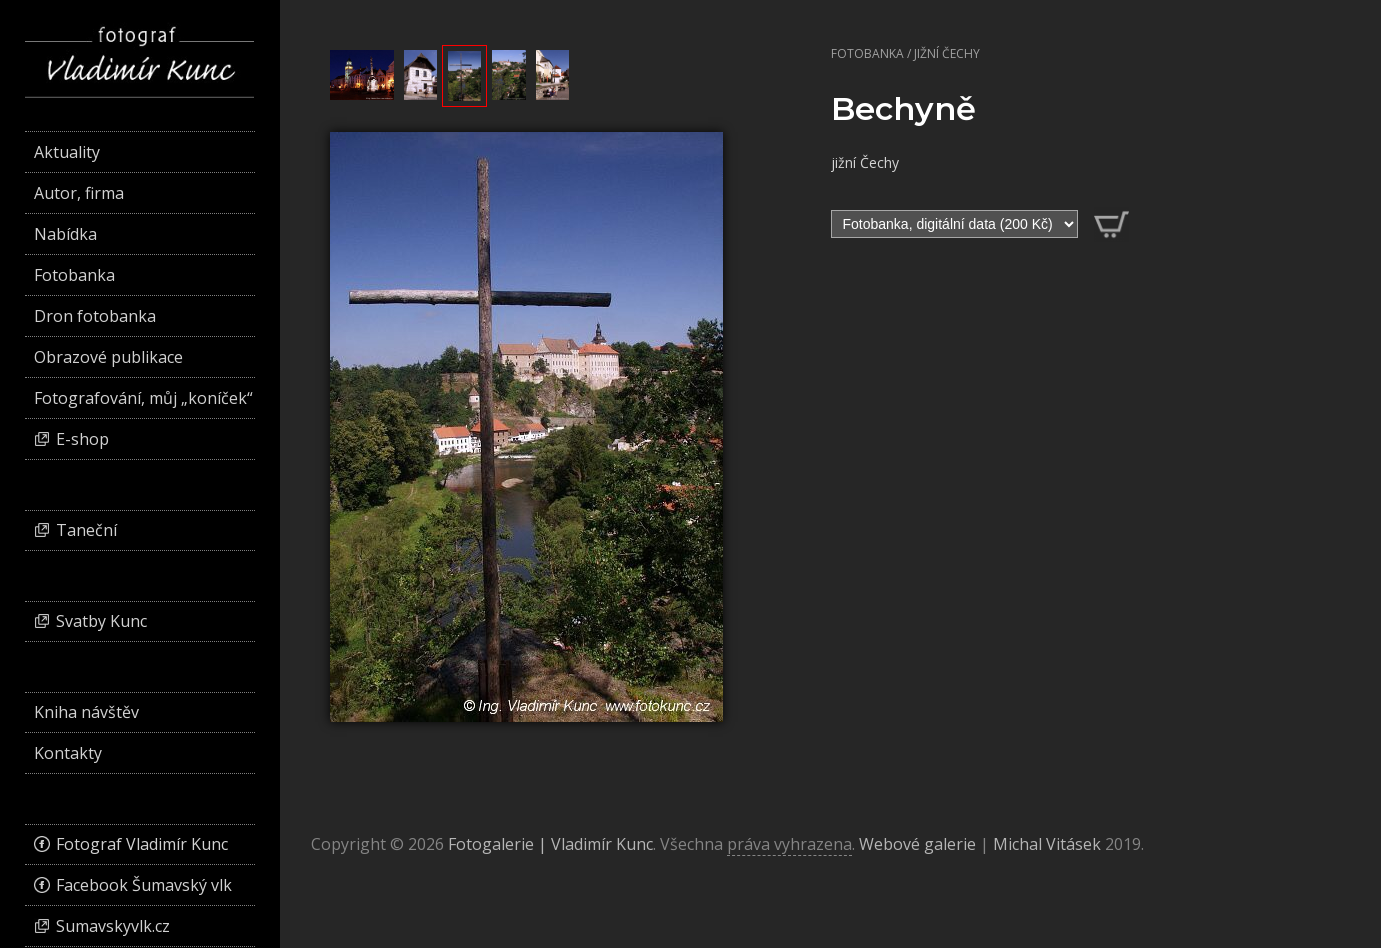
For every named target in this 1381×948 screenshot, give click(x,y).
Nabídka (65, 234)
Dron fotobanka (95, 316)
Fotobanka (867, 53)
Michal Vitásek (1047, 844)
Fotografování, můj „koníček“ (143, 398)
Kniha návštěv (86, 712)
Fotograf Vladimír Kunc (142, 844)
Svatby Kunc (101, 621)
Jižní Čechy (947, 53)
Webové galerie (917, 844)
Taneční (86, 530)
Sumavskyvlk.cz (113, 926)
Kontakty (68, 753)
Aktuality (67, 152)
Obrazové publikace (108, 357)
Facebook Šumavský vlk (144, 885)
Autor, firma (79, 193)
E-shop (82, 439)
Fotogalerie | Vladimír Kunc (550, 844)
